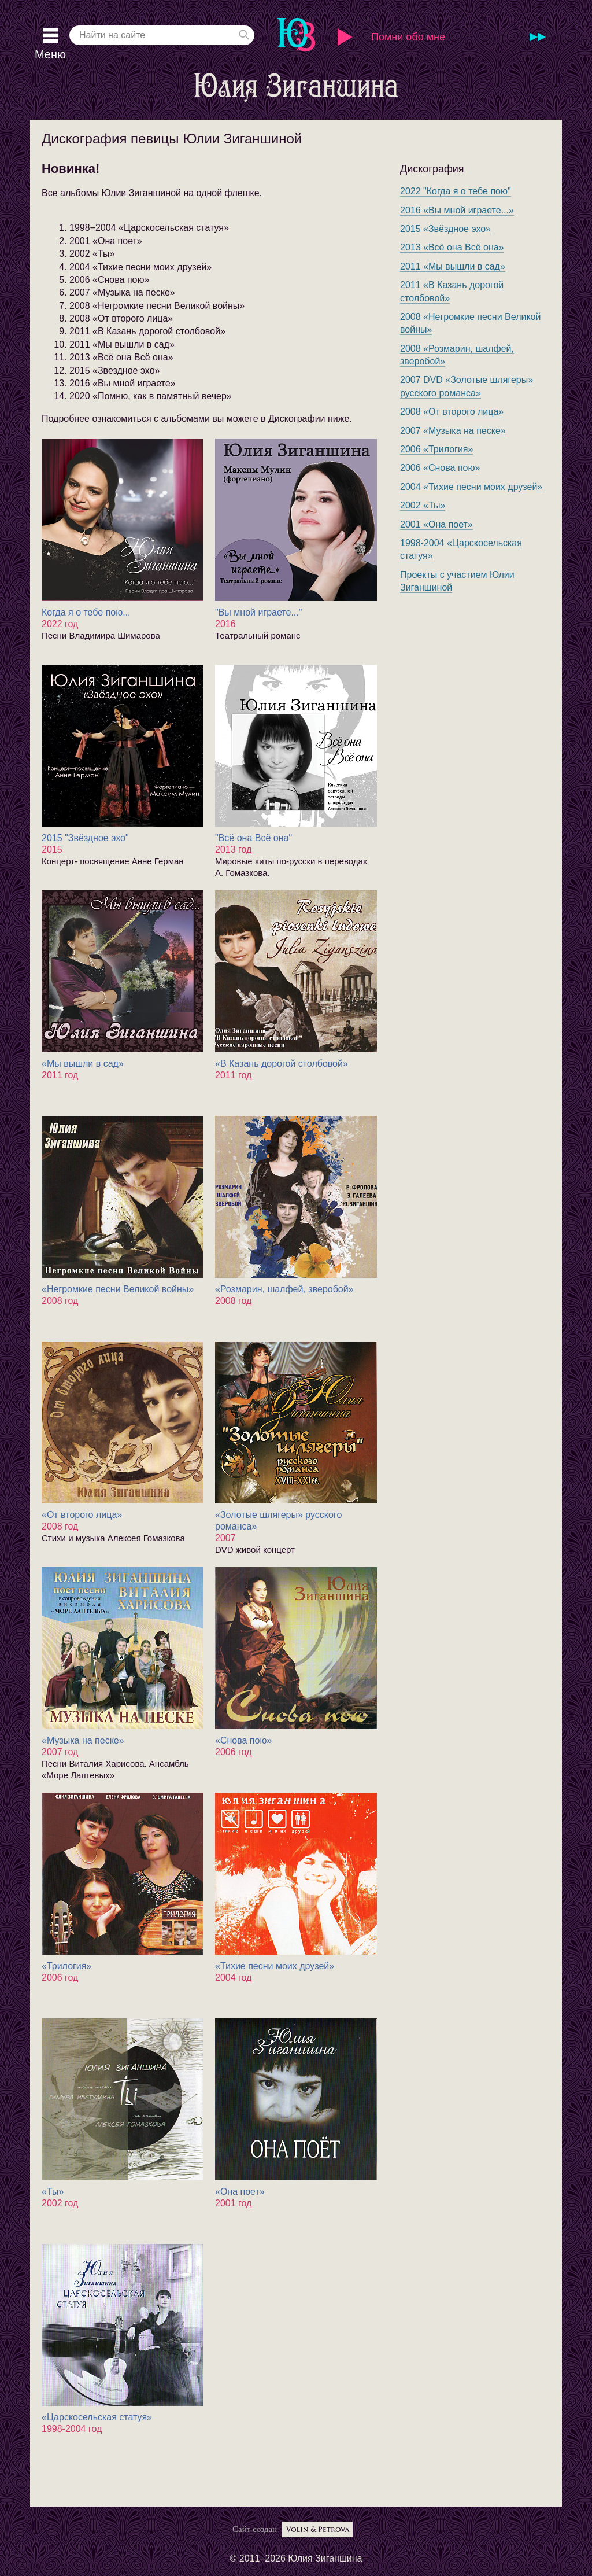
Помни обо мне (408, 37)
